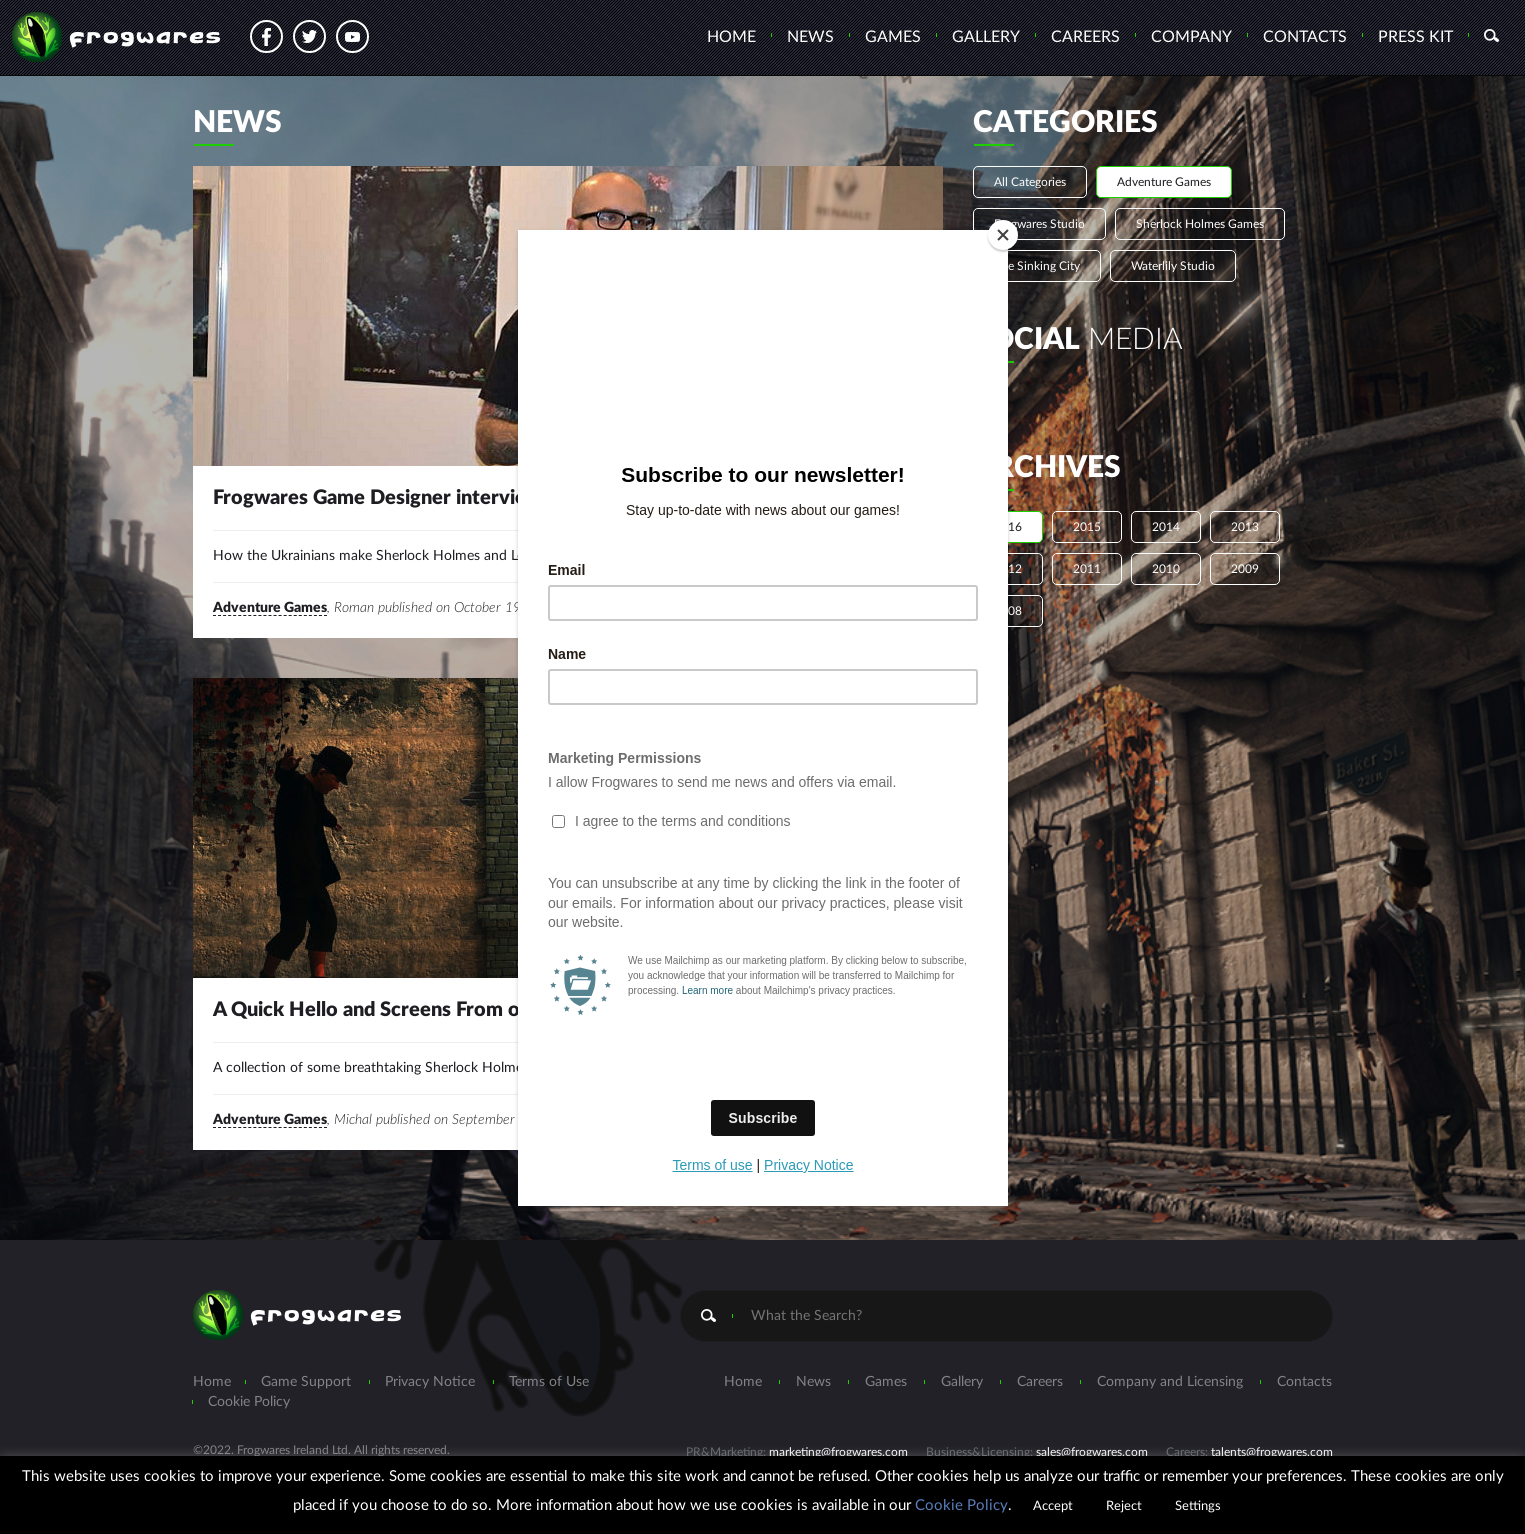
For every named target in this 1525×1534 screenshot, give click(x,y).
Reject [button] (1124, 1506)
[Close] (1003, 235)
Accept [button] (1053, 1506)
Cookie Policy (961, 1505)
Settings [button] (1198, 1506)
